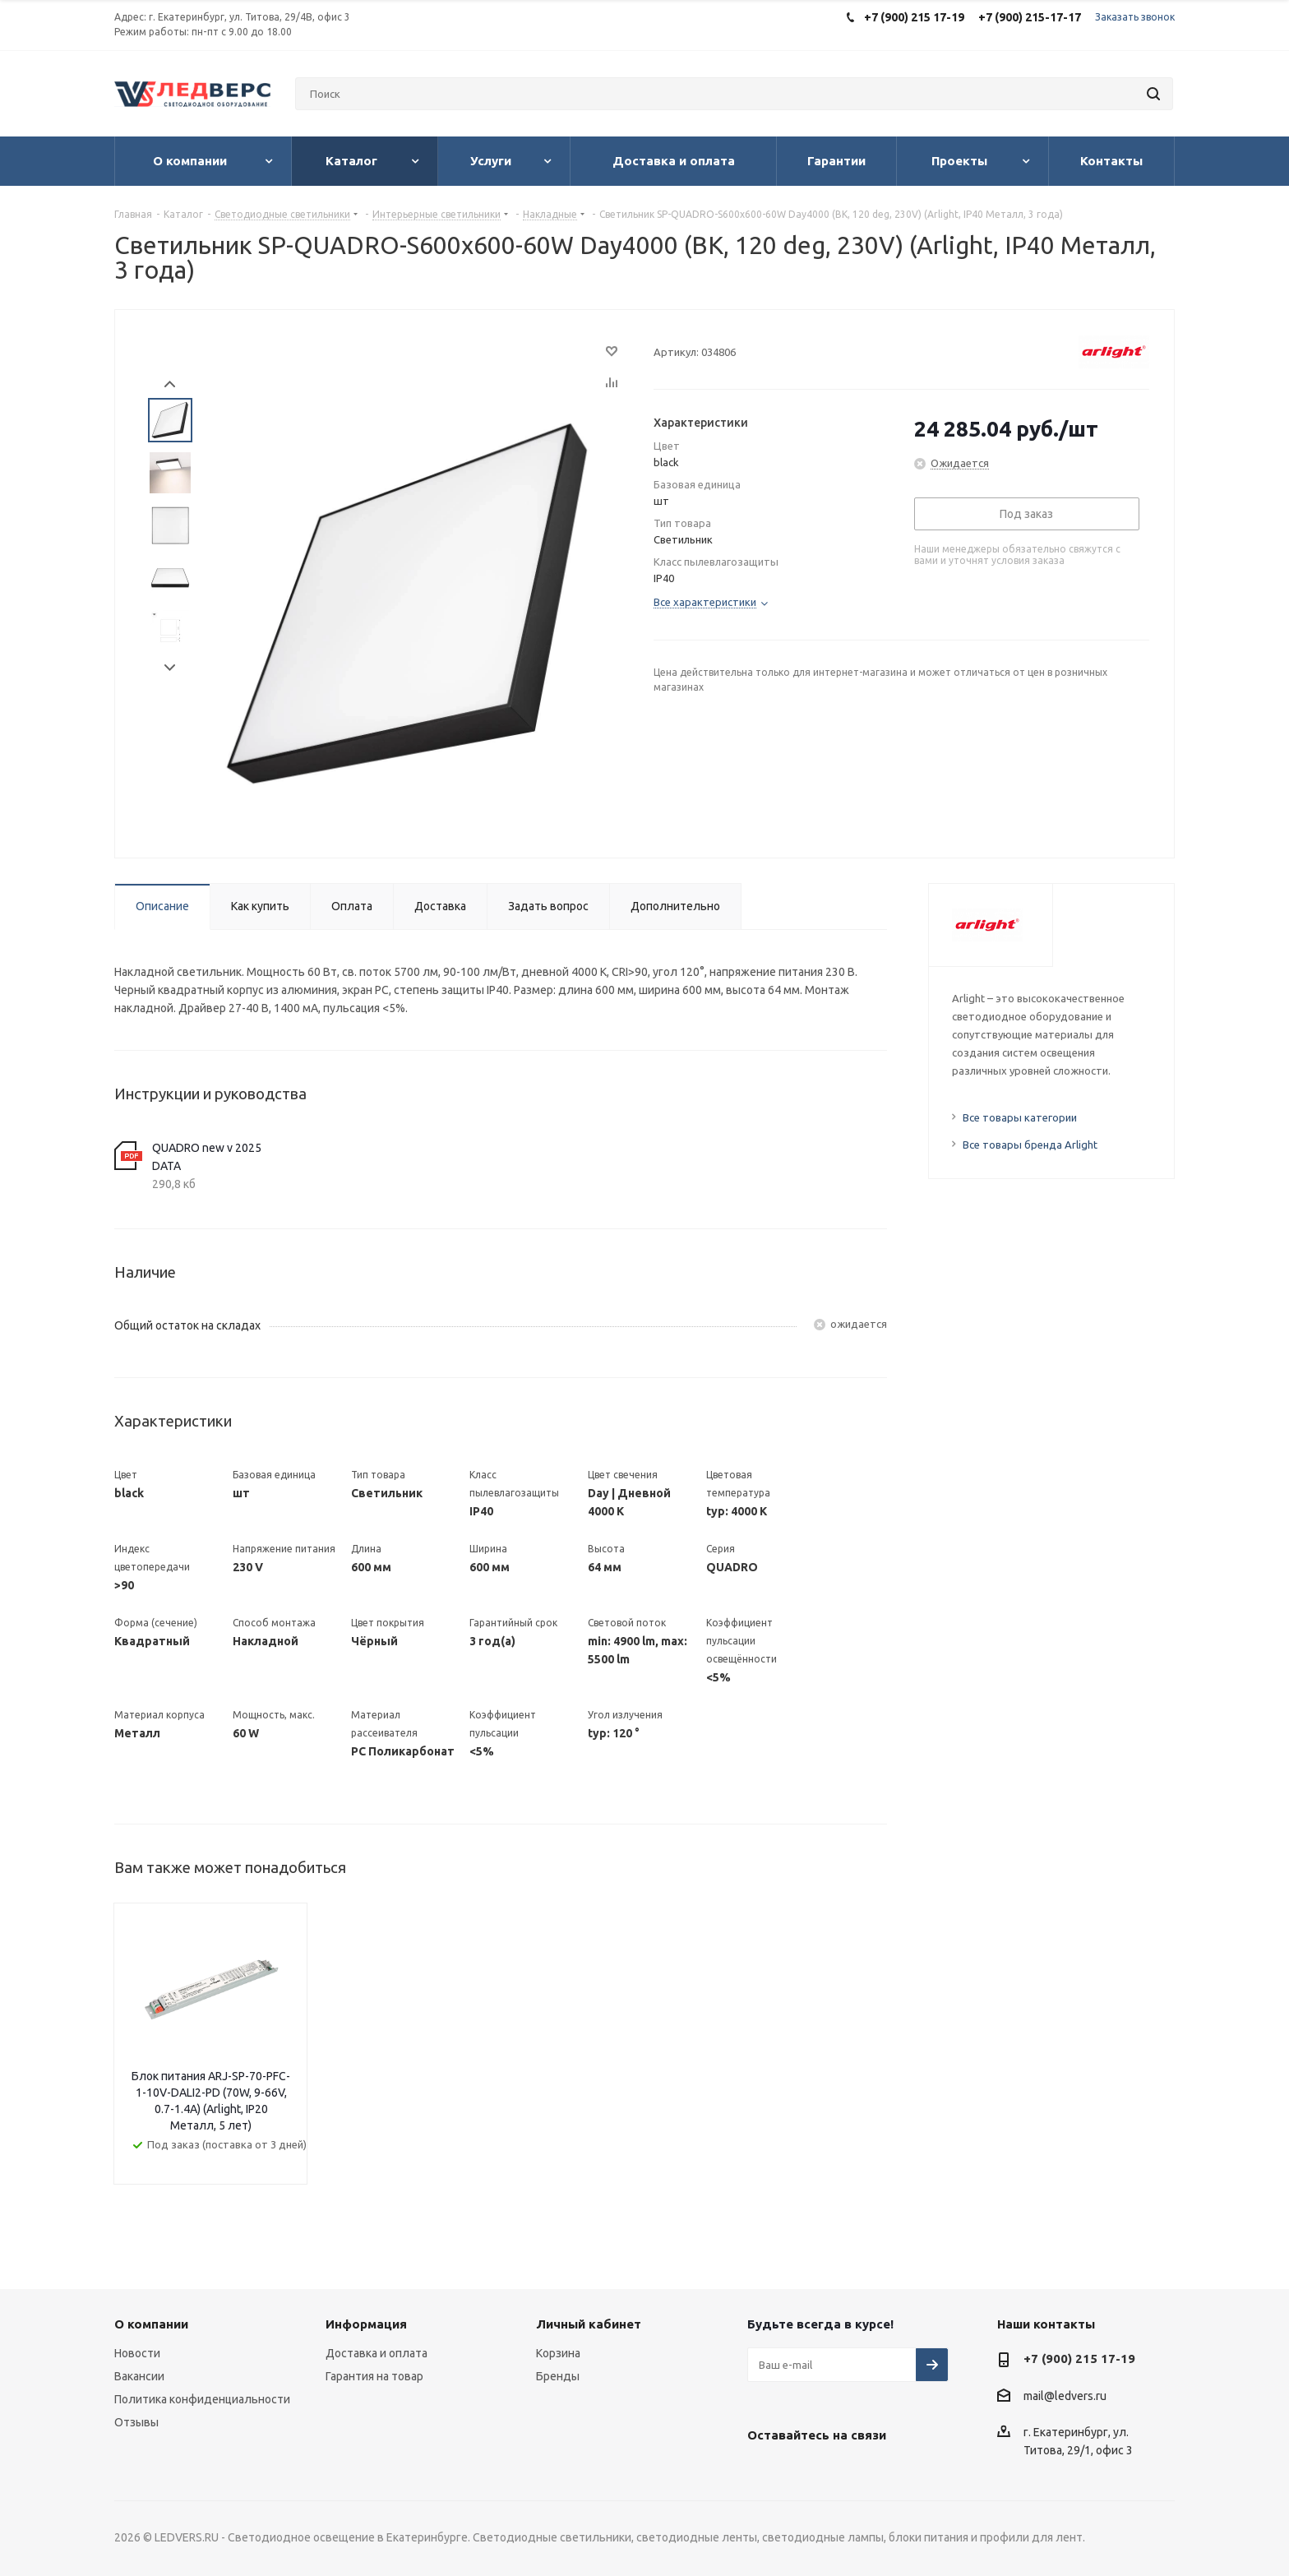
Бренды (558, 2376)
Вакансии (139, 2376)
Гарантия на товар (374, 2376)
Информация (366, 2324)
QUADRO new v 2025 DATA (206, 1156)
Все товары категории (1020, 1117)
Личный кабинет (588, 2324)
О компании (151, 2324)
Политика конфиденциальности (202, 2399)
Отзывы (136, 2422)
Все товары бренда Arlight (1030, 1144)
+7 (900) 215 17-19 (1079, 2359)
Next (170, 668)
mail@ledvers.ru (1065, 2396)
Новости (137, 2353)
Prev (170, 384)
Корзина (558, 2353)
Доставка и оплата (376, 2353)
